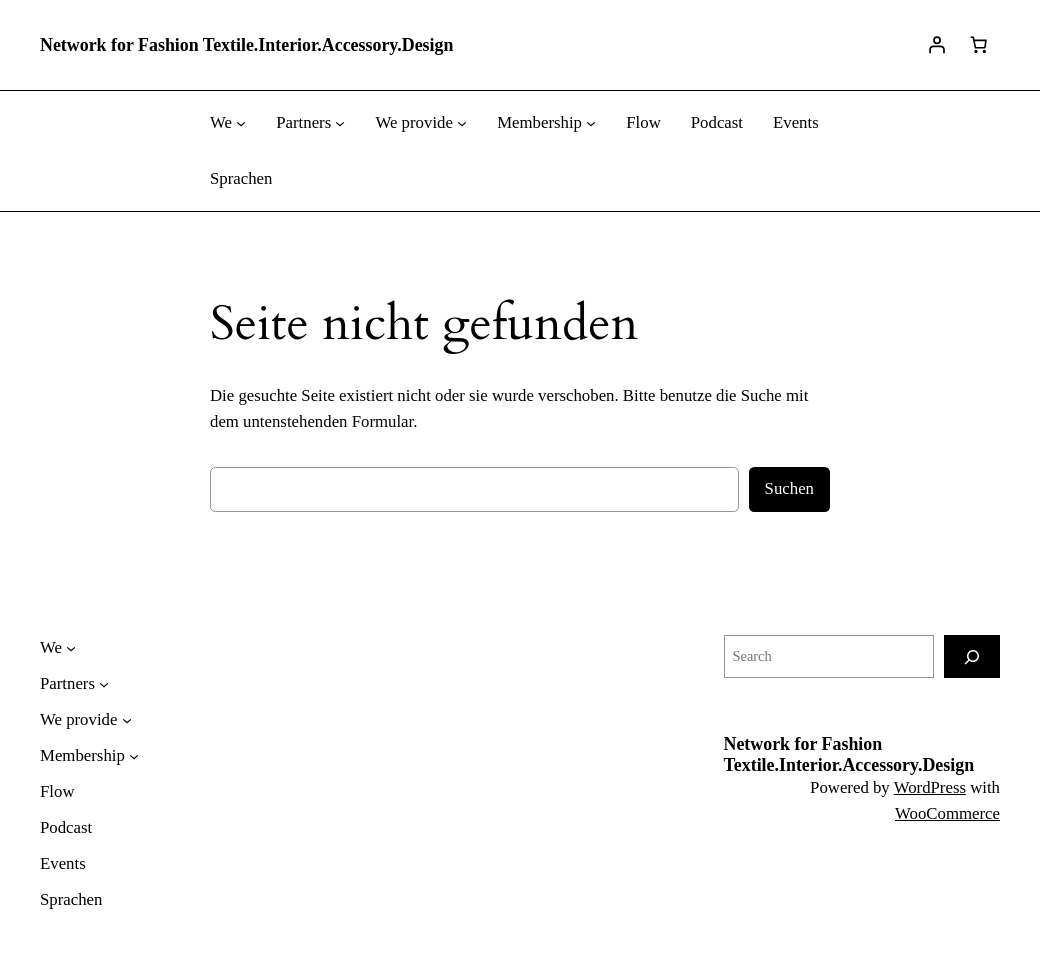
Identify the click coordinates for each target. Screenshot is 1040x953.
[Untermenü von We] (241, 123)
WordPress (930, 787)
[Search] (972, 656)
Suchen (789, 488)
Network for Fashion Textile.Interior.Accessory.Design (246, 45)
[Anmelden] (937, 45)
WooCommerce (947, 813)
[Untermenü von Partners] (340, 123)
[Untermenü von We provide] (462, 123)
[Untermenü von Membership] (591, 123)
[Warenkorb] (979, 45)
